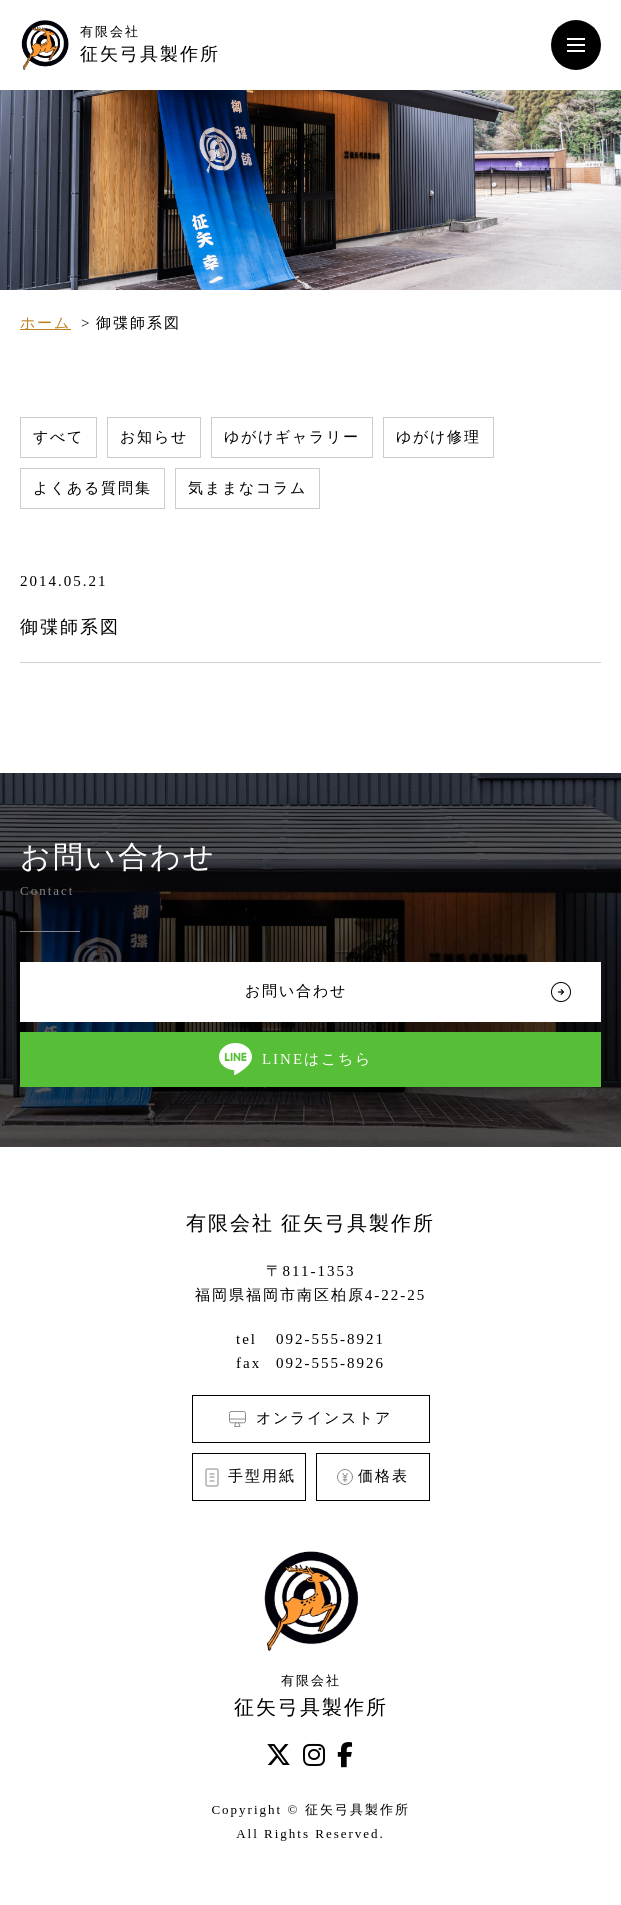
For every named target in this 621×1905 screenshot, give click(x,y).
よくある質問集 (92, 488)
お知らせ (154, 437)
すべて (58, 437)
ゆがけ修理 (438, 437)
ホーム (45, 323)
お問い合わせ (296, 991)
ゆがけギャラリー (292, 437)
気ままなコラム (247, 488)
